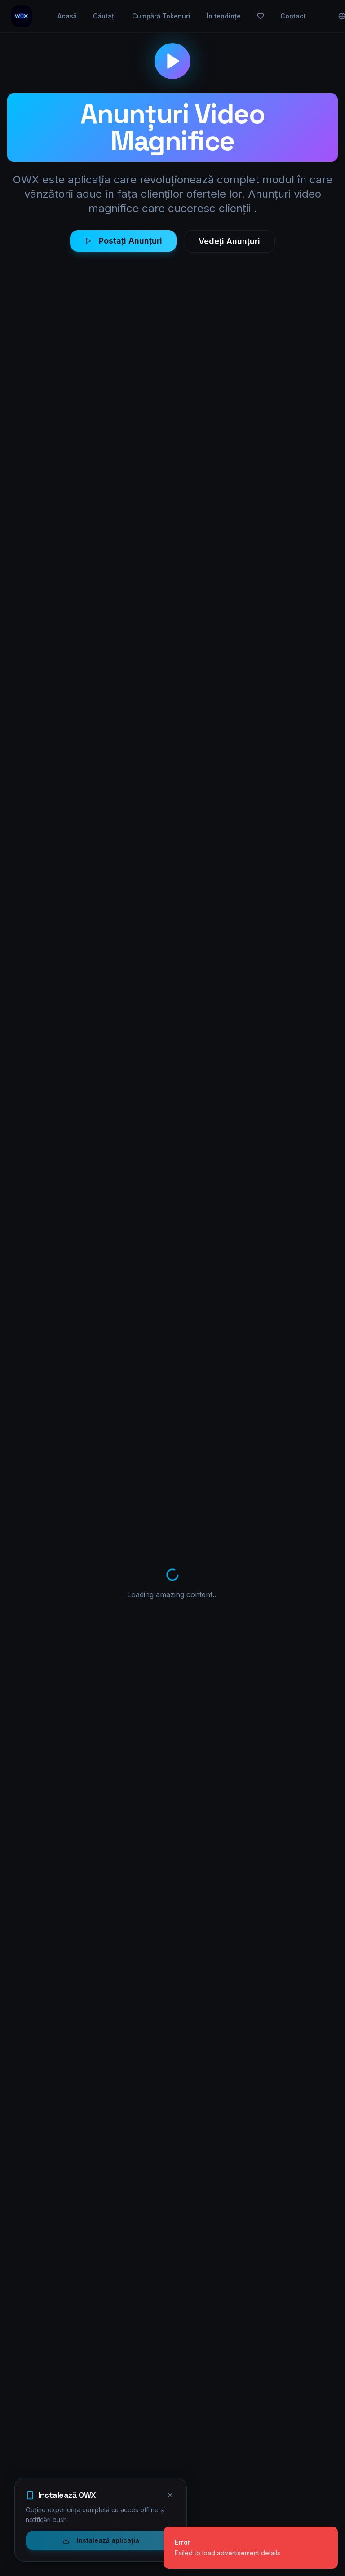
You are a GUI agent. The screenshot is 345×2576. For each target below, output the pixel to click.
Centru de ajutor (240, 2448)
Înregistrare (164, 2448)
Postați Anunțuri (123, 240)
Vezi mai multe (217, 2299)
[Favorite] (281, 16)
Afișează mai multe (172, 2141)
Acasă (87, 16)
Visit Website (258, 1373)
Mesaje (226, 2432)
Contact (313, 16)
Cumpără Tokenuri (181, 16)
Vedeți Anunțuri (229, 241)
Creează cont (124, 2298)
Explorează (164, 2416)
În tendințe (244, 16)
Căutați (124, 16)
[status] (251, 2548)
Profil (223, 2416)
